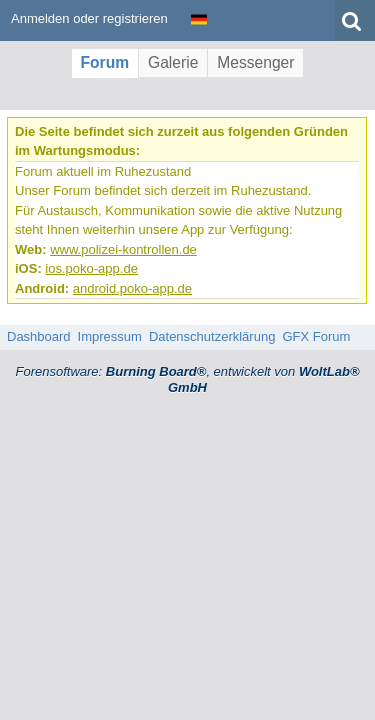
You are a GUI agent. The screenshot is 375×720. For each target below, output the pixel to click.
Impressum (110, 336)
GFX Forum (316, 336)
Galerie (173, 62)
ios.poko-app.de (91, 268)
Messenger (255, 62)
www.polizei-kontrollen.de (123, 249)
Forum (105, 62)
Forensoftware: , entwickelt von (187, 380)
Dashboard (39, 336)
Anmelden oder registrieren (89, 18)
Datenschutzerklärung (212, 336)
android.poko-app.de (132, 288)
